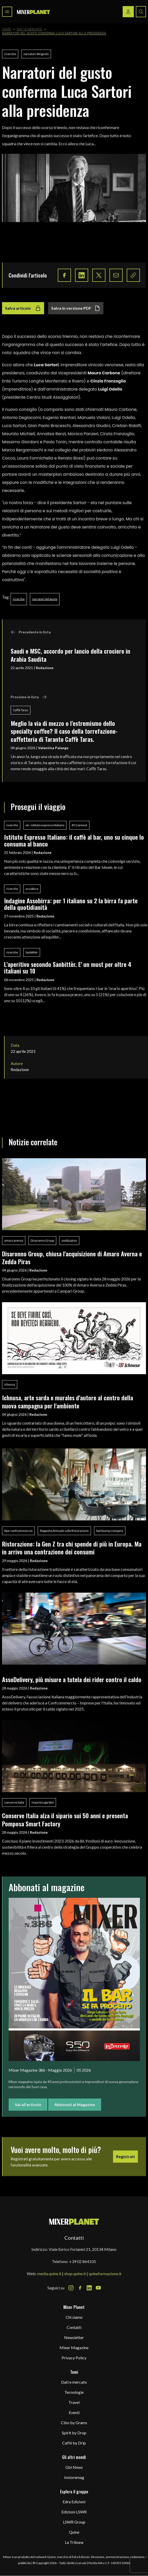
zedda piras (69, 1240)
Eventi (74, 2412)
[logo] (33, 11)
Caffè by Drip (74, 2442)
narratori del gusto (36, 54)
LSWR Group (74, 2521)
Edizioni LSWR (74, 2511)
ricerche (10, 54)
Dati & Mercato (29, 29)
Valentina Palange (53, 748)
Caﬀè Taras (20, 710)
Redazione (44, 668)
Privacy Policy (74, 2357)
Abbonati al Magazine (74, 2104)
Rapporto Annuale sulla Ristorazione (64, 1531)
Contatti (74, 2327)
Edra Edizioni (74, 2501)
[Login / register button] (128, 11)
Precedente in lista (31, 632)
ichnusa (9, 1384)
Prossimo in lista (29, 697)
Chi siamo (74, 2317)
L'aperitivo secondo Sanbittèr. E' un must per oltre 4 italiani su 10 (67, 967)
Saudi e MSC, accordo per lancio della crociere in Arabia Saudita (70, 654)
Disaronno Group (42, 1240)
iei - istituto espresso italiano (45, 825)
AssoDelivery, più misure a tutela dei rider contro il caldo (71, 1679)
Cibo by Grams (74, 2422)
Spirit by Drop (74, 2432)
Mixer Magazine (74, 2347)
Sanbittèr (32, 952)
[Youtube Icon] (98, 2287)
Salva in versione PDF (75, 308)
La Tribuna (74, 2542)
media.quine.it (49, 2273)
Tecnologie (74, 2392)
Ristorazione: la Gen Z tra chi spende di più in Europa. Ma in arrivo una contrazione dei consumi (71, 1547)
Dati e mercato (74, 2382)
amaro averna (13, 1240)
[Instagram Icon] (70, 2287)
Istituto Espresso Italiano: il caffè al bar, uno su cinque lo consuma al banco (74, 840)
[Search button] (141, 11)
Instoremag (74, 2477)
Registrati (125, 2156)
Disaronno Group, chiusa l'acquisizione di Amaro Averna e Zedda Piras (72, 1257)
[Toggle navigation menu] (7, 12)
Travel (74, 2402)
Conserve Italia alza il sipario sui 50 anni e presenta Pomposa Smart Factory (65, 1819)
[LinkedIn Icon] (89, 2287)
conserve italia (14, 1802)
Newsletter (74, 2337)
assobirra (32, 889)
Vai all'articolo (28, 2104)
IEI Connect (79, 825)
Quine (74, 2532)
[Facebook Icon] (80, 2287)
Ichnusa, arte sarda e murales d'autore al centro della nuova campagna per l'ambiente (67, 1401)
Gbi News (74, 2467)
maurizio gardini (43, 1802)
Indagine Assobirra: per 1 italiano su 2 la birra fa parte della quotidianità (71, 904)
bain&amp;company (109, 1531)
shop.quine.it (75, 2273)
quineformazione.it (105, 2273)
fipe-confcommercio (18, 1531)
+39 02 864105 (82, 2261)
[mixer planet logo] (74, 2221)
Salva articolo (23, 308)
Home (6, 29)
